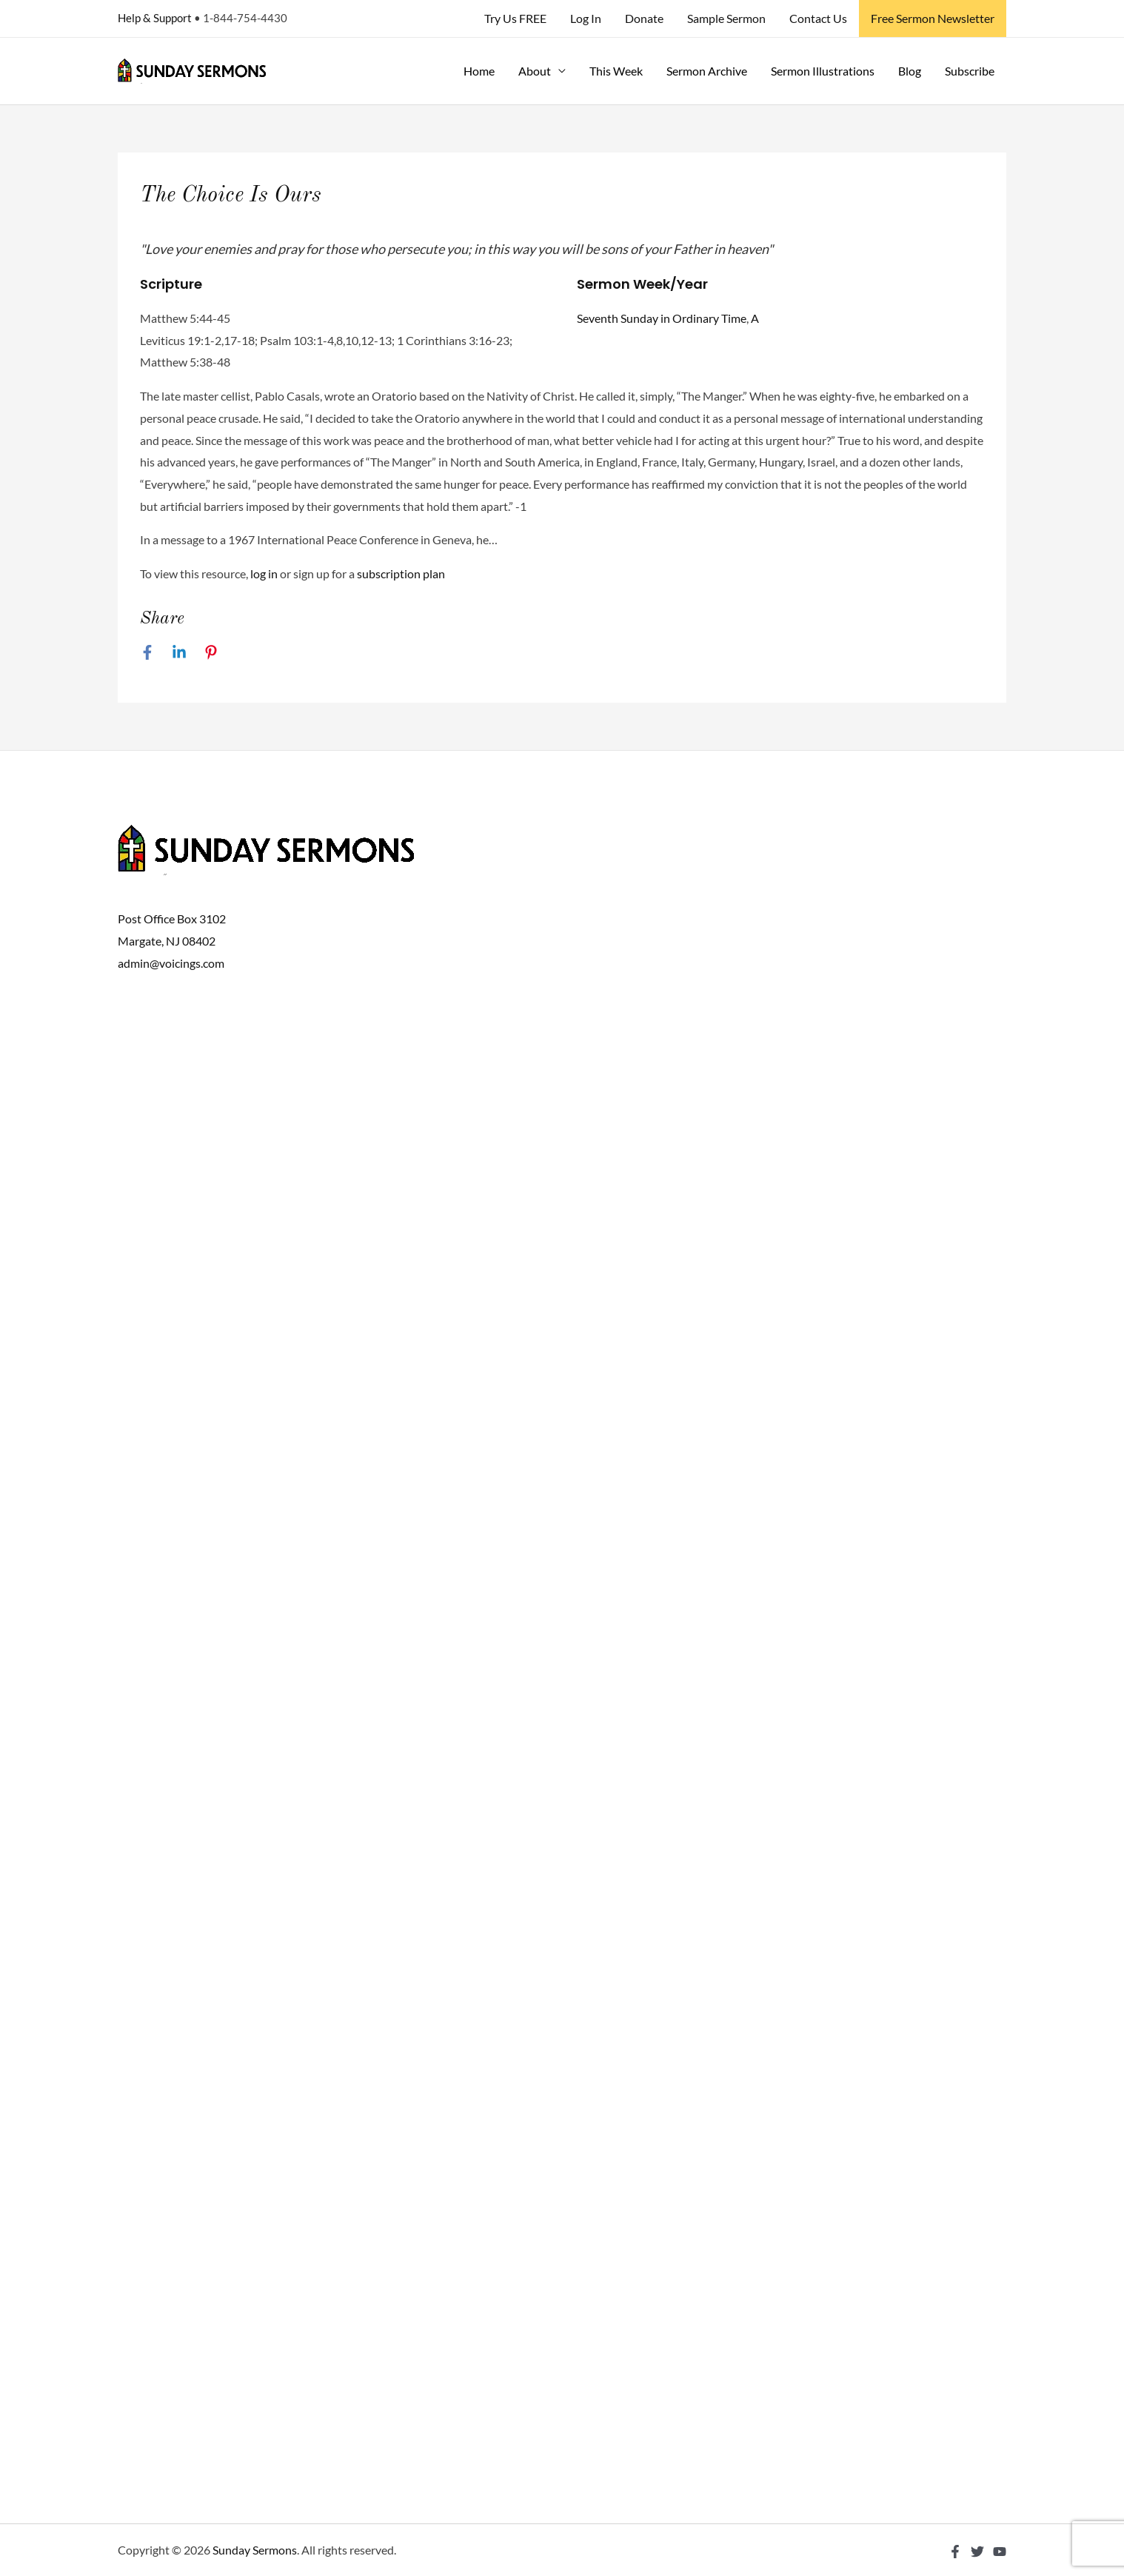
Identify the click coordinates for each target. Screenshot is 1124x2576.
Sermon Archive (706, 71)
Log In (585, 18)
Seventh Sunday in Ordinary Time (661, 318)
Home (479, 71)
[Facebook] (147, 651)
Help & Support (155, 17)
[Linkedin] (179, 651)
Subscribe (969, 71)
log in (264, 573)
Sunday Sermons (255, 2550)
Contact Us (818, 18)
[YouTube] (999, 2551)
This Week (616, 71)
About (534, 71)
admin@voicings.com (171, 963)
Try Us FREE (515, 18)
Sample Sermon (726, 18)
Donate (644, 18)
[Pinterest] (211, 651)
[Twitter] (977, 2551)
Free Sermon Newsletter (932, 18)
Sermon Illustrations (822, 71)
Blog (909, 71)
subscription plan (401, 573)
